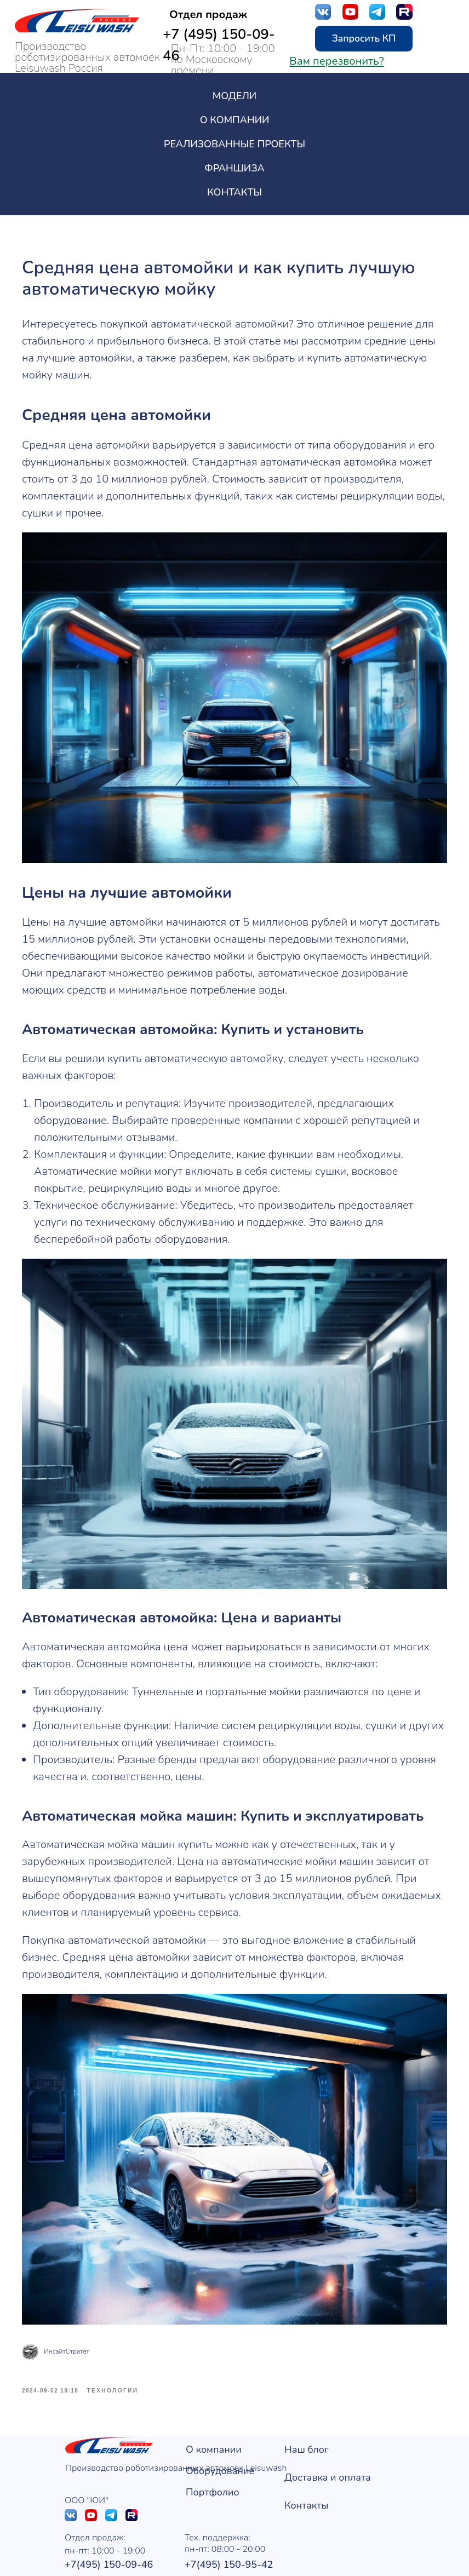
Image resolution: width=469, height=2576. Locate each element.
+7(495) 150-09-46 (109, 2532)
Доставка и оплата (327, 2445)
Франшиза (234, 168)
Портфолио (212, 2459)
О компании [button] (235, 120)
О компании (214, 2417)
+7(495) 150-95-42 (229, 2532)
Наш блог (306, 2417)
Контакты (234, 192)
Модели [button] (234, 95)
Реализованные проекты (234, 144)
